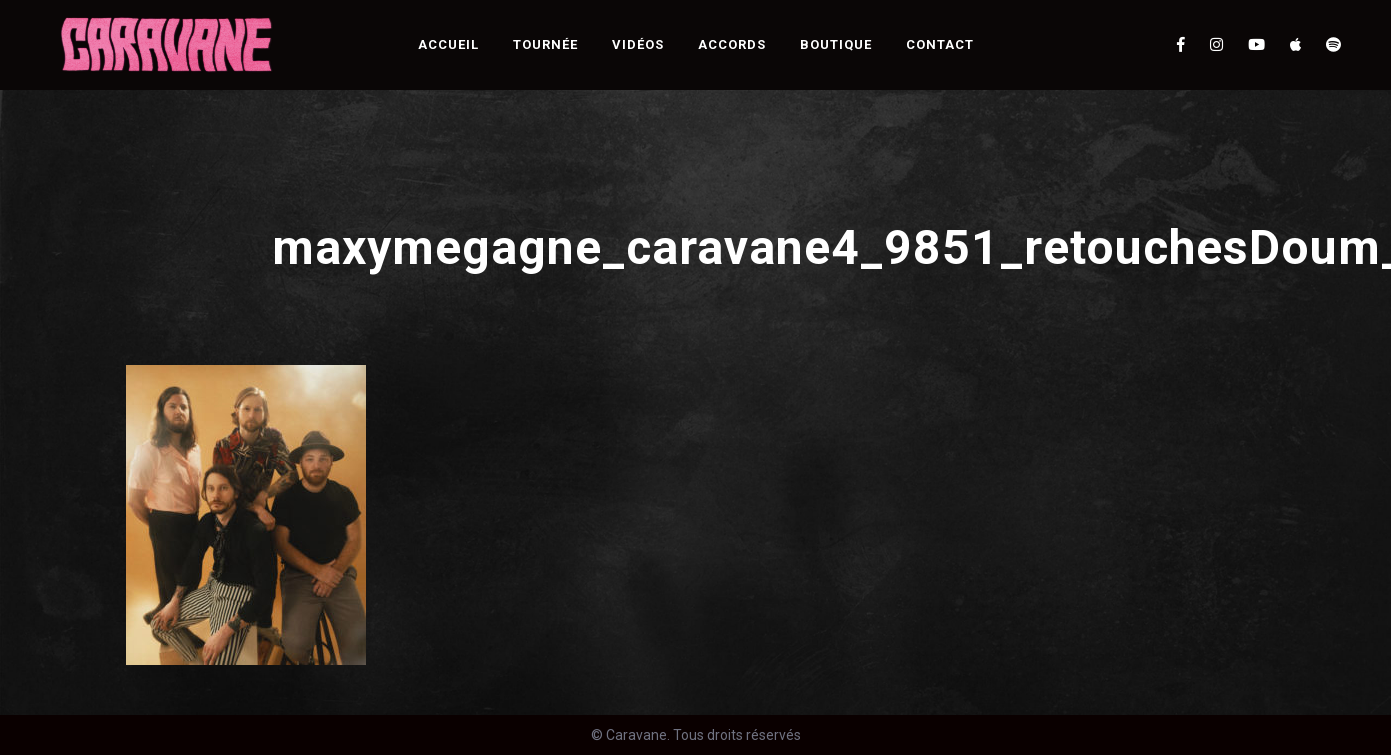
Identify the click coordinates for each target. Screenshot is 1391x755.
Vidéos (638, 44)
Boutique (836, 44)
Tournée (545, 44)
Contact (940, 44)
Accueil (448, 44)
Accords (732, 44)
